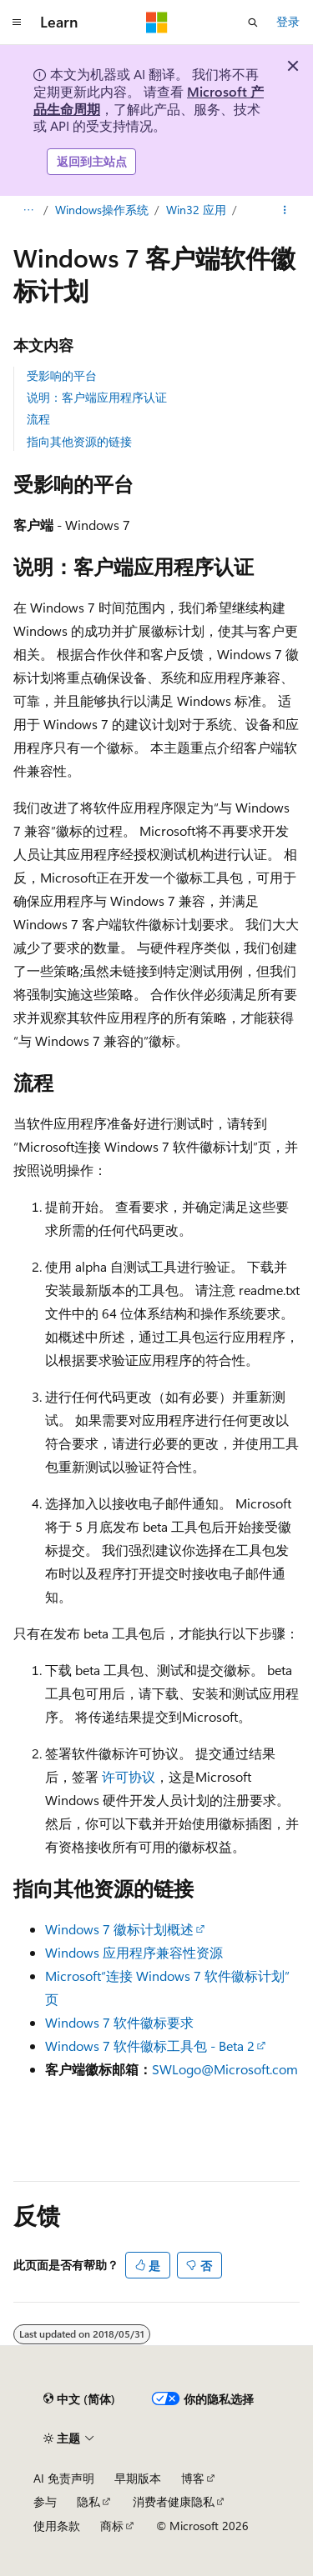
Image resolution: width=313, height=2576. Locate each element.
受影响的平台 (62, 375)
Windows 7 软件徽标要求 (119, 2022)
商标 (112, 2525)
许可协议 (128, 1776)
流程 (38, 419)
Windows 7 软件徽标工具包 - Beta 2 (150, 2045)
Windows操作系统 (102, 210)
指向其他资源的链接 (79, 441)
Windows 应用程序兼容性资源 (134, 1952)
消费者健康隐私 (174, 2501)
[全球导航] (16, 23)
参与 (45, 2501)
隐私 (88, 2501)
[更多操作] (285, 210)
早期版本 (137, 2478)
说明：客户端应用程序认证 (97, 397)
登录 (288, 21)
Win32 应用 (196, 210)
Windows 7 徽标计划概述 (119, 1929)
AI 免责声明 (63, 2478)
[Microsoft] (157, 22)
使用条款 (56, 2525)
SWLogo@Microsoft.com (225, 2069)
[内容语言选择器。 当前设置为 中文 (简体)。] (79, 2399)
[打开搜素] (253, 23)
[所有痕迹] (28, 210)
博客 (192, 2478)
